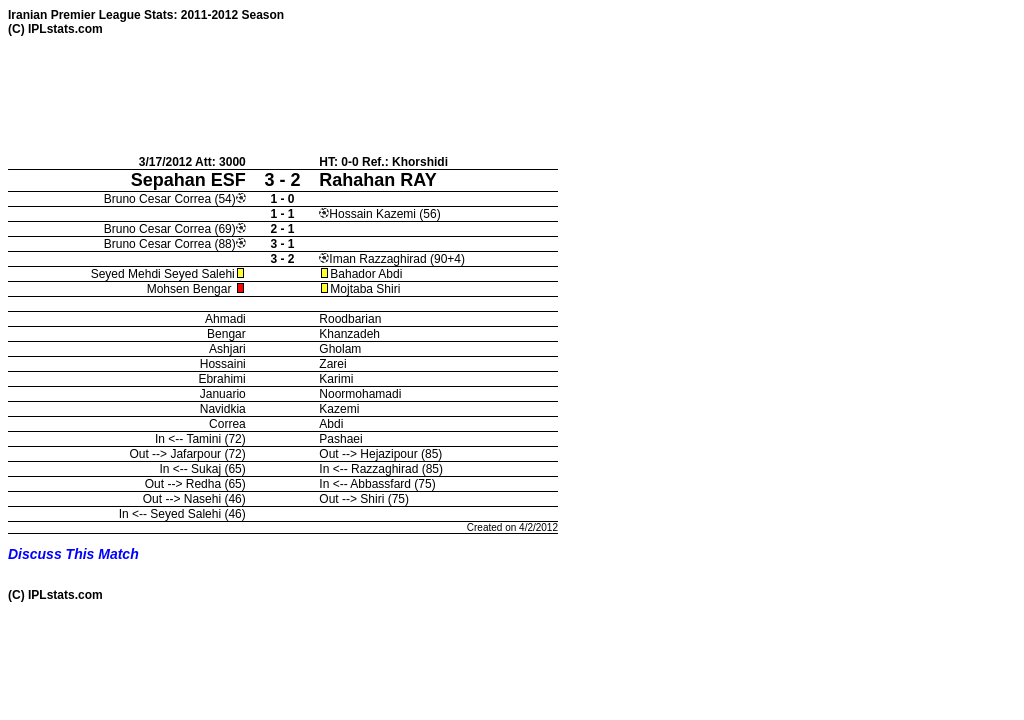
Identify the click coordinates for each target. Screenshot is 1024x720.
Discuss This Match (73, 554)
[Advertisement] (372, 95)
